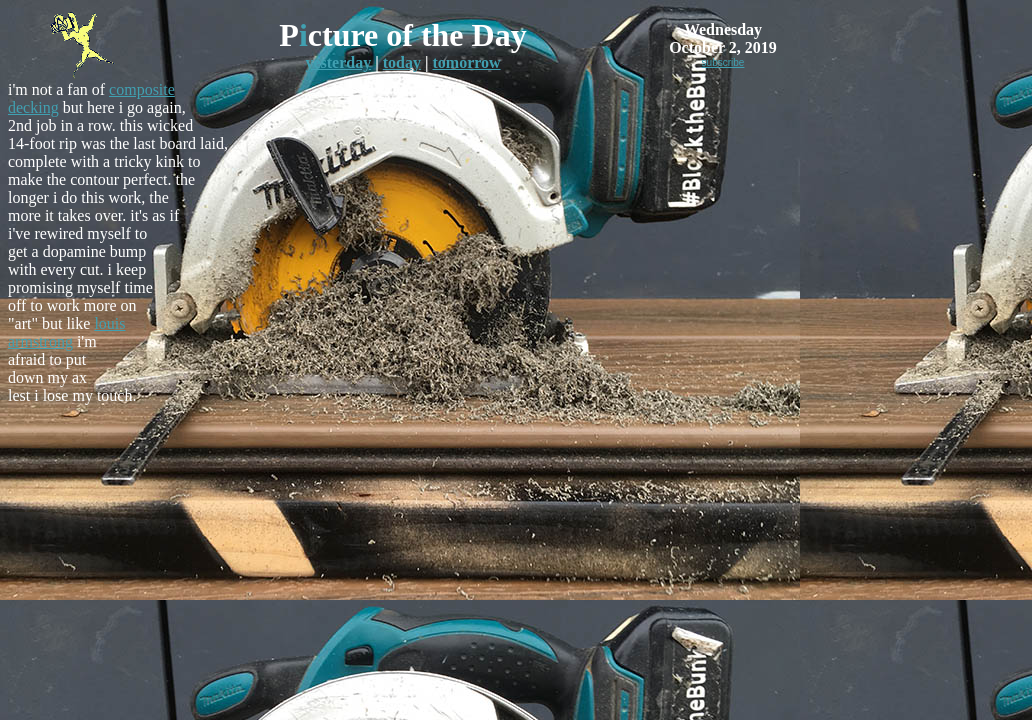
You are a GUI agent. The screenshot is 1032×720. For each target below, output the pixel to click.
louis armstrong (67, 332)
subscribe (723, 62)
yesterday (338, 62)
